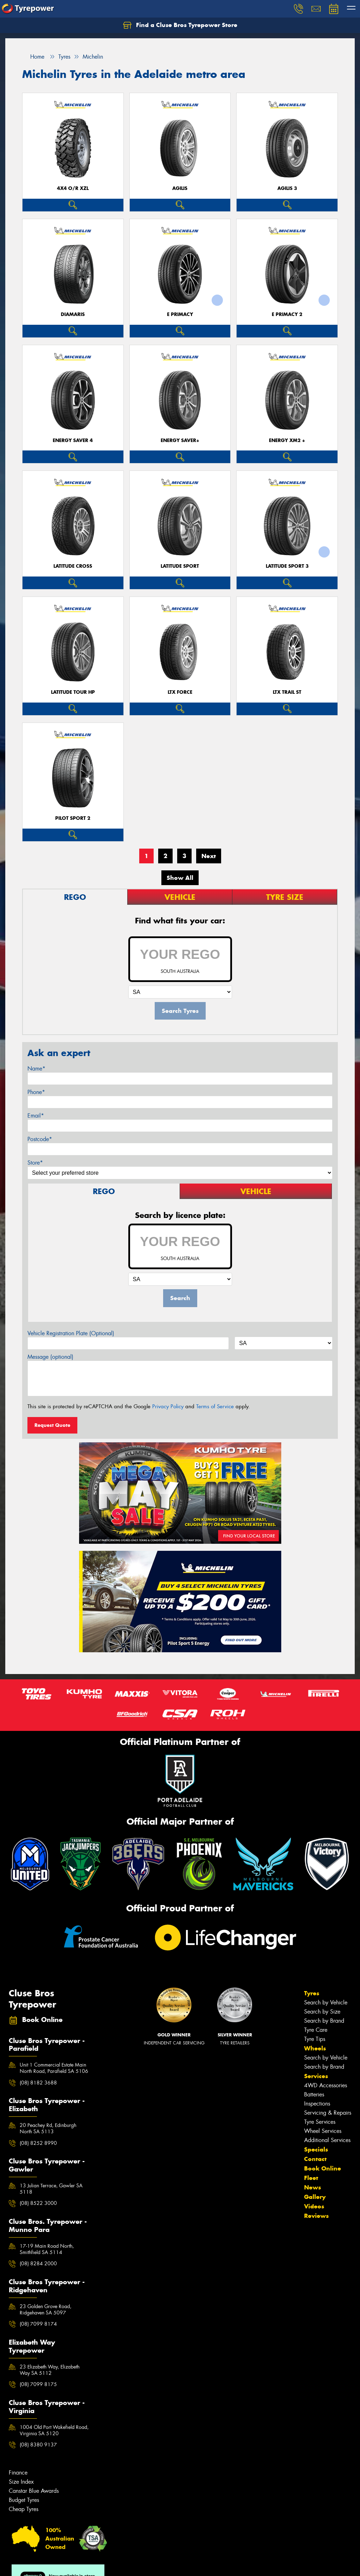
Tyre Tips (314, 2039)
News (312, 2187)
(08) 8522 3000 (38, 2203)
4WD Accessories (325, 2085)
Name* (36, 1068)
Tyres (311, 1993)
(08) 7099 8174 (38, 2324)
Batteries (314, 2094)
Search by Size (322, 2011)
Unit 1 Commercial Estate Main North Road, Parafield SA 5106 (54, 2068)
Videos (314, 2206)
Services (316, 2076)
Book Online (322, 2168)
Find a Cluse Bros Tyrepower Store (180, 25)
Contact (315, 2159)
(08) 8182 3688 (38, 2083)
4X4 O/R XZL (73, 188)
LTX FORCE (180, 692)
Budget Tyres (24, 2500)
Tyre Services (319, 2122)
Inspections (317, 2103)
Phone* (36, 1092)
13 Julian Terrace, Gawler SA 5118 (51, 2188)
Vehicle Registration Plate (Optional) (70, 1333)
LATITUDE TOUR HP (73, 692)
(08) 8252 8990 (38, 2143)
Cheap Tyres (23, 2509)
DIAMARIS (73, 314)
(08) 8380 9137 (38, 2445)
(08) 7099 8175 (38, 2384)
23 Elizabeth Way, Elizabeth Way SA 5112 (49, 2370)
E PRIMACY (180, 314)
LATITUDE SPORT (180, 566)
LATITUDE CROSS (72, 566)
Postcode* (39, 1139)
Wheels (315, 2048)
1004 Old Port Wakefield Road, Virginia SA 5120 (54, 2430)
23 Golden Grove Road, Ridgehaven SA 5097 (45, 2309)
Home (33, 56)
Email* (35, 1115)
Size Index (21, 2481)
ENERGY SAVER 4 (73, 440)
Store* (35, 1162)
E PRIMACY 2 (287, 314)
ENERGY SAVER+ (180, 440)
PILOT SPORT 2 (72, 818)
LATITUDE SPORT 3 (287, 566)
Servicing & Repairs (327, 2112)
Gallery (315, 2197)
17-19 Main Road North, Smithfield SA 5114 (47, 2249)
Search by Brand (324, 2020)
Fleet (311, 2178)
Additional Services (327, 2140)
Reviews (316, 2216)
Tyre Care (315, 2030)
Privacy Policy (168, 1406)
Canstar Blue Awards (34, 2491)
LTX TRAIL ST (287, 692)
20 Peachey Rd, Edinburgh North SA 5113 (48, 2128)
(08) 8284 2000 (38, 2263)
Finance (18, 2472)
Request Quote (52, 1425)
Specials (316, 2149)
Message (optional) (50, 1357)
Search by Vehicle (325, 2002)
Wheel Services (322, 2131)
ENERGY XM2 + (287, 440)
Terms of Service (215, 1406)
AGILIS (179, 188)
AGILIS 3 (287, 188)
